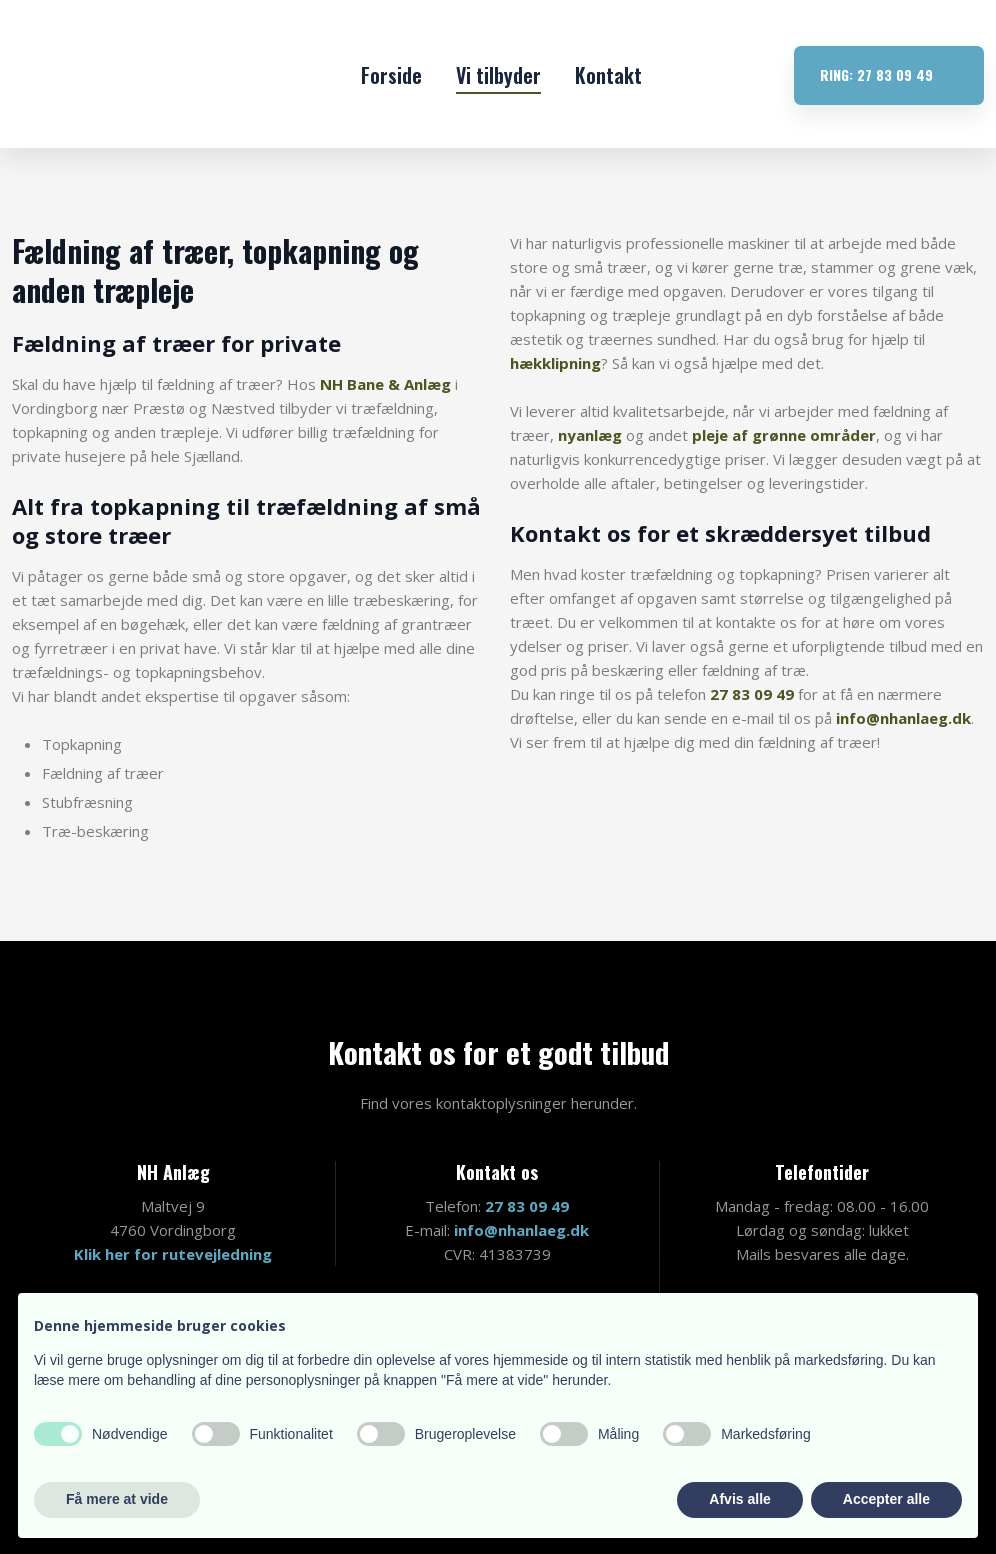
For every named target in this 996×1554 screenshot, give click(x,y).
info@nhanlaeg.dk (903, 718)
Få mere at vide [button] (117, 1499)
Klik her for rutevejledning (173, 1254)
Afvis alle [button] (739, 1499)
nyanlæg (590, 435)
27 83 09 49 (752, 694)
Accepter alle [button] (886, 1499)
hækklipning (555, 363)
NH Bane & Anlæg (385, 384)
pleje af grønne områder (784, 435)
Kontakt (608, 75)
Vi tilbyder (498, 75)
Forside (391, 75)
